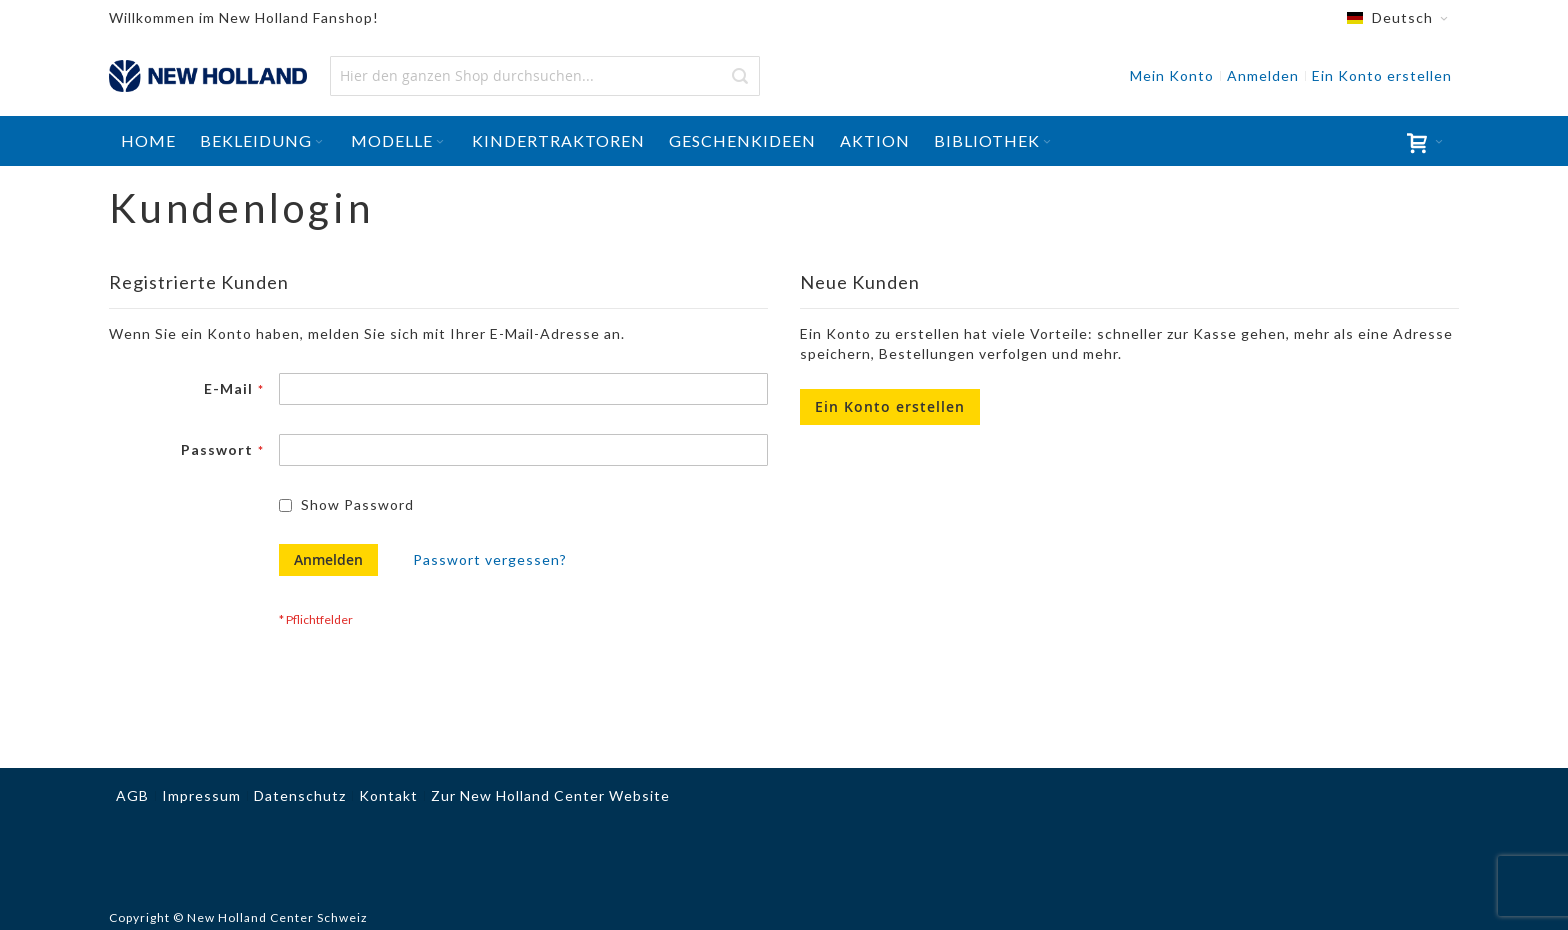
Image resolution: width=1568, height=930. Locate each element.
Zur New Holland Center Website (550, 795)
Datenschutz (300, 795)
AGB (132, 795)
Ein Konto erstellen (1382, 75)
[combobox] (545, 76)
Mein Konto (1172, 75)
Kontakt (388, 795)
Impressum (201, 795)
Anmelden (1263, 75)
